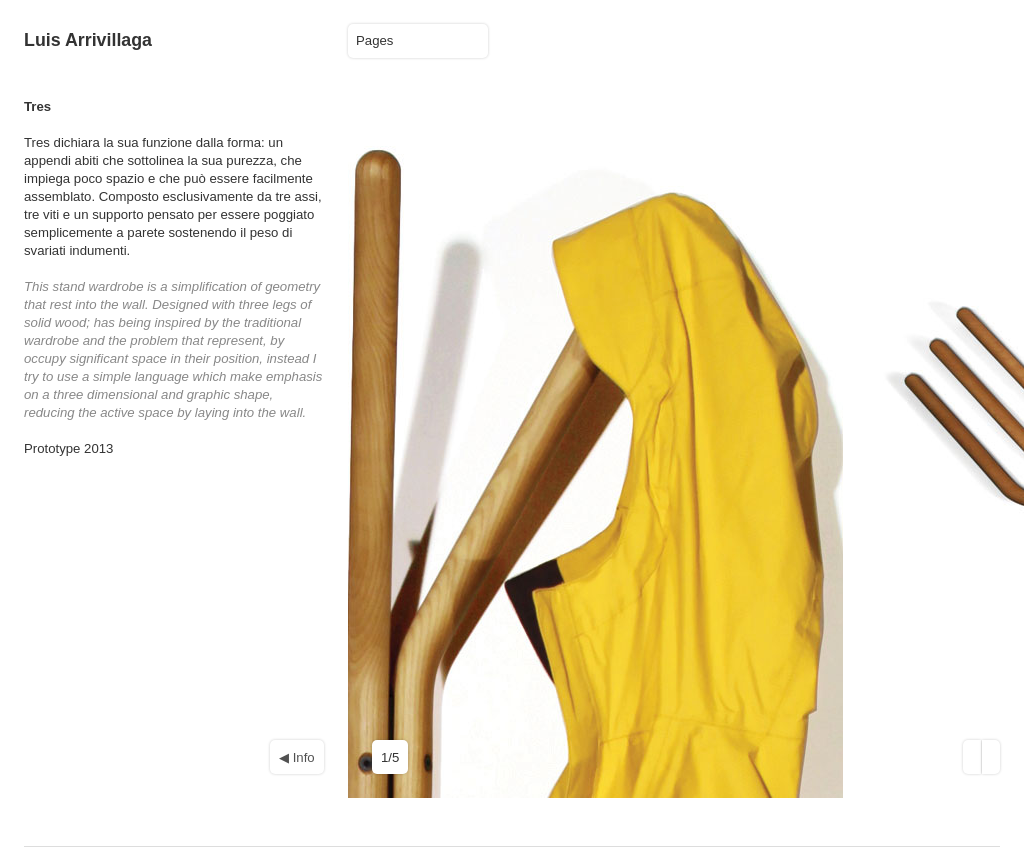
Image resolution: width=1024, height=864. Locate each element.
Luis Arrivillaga (88, 40)
